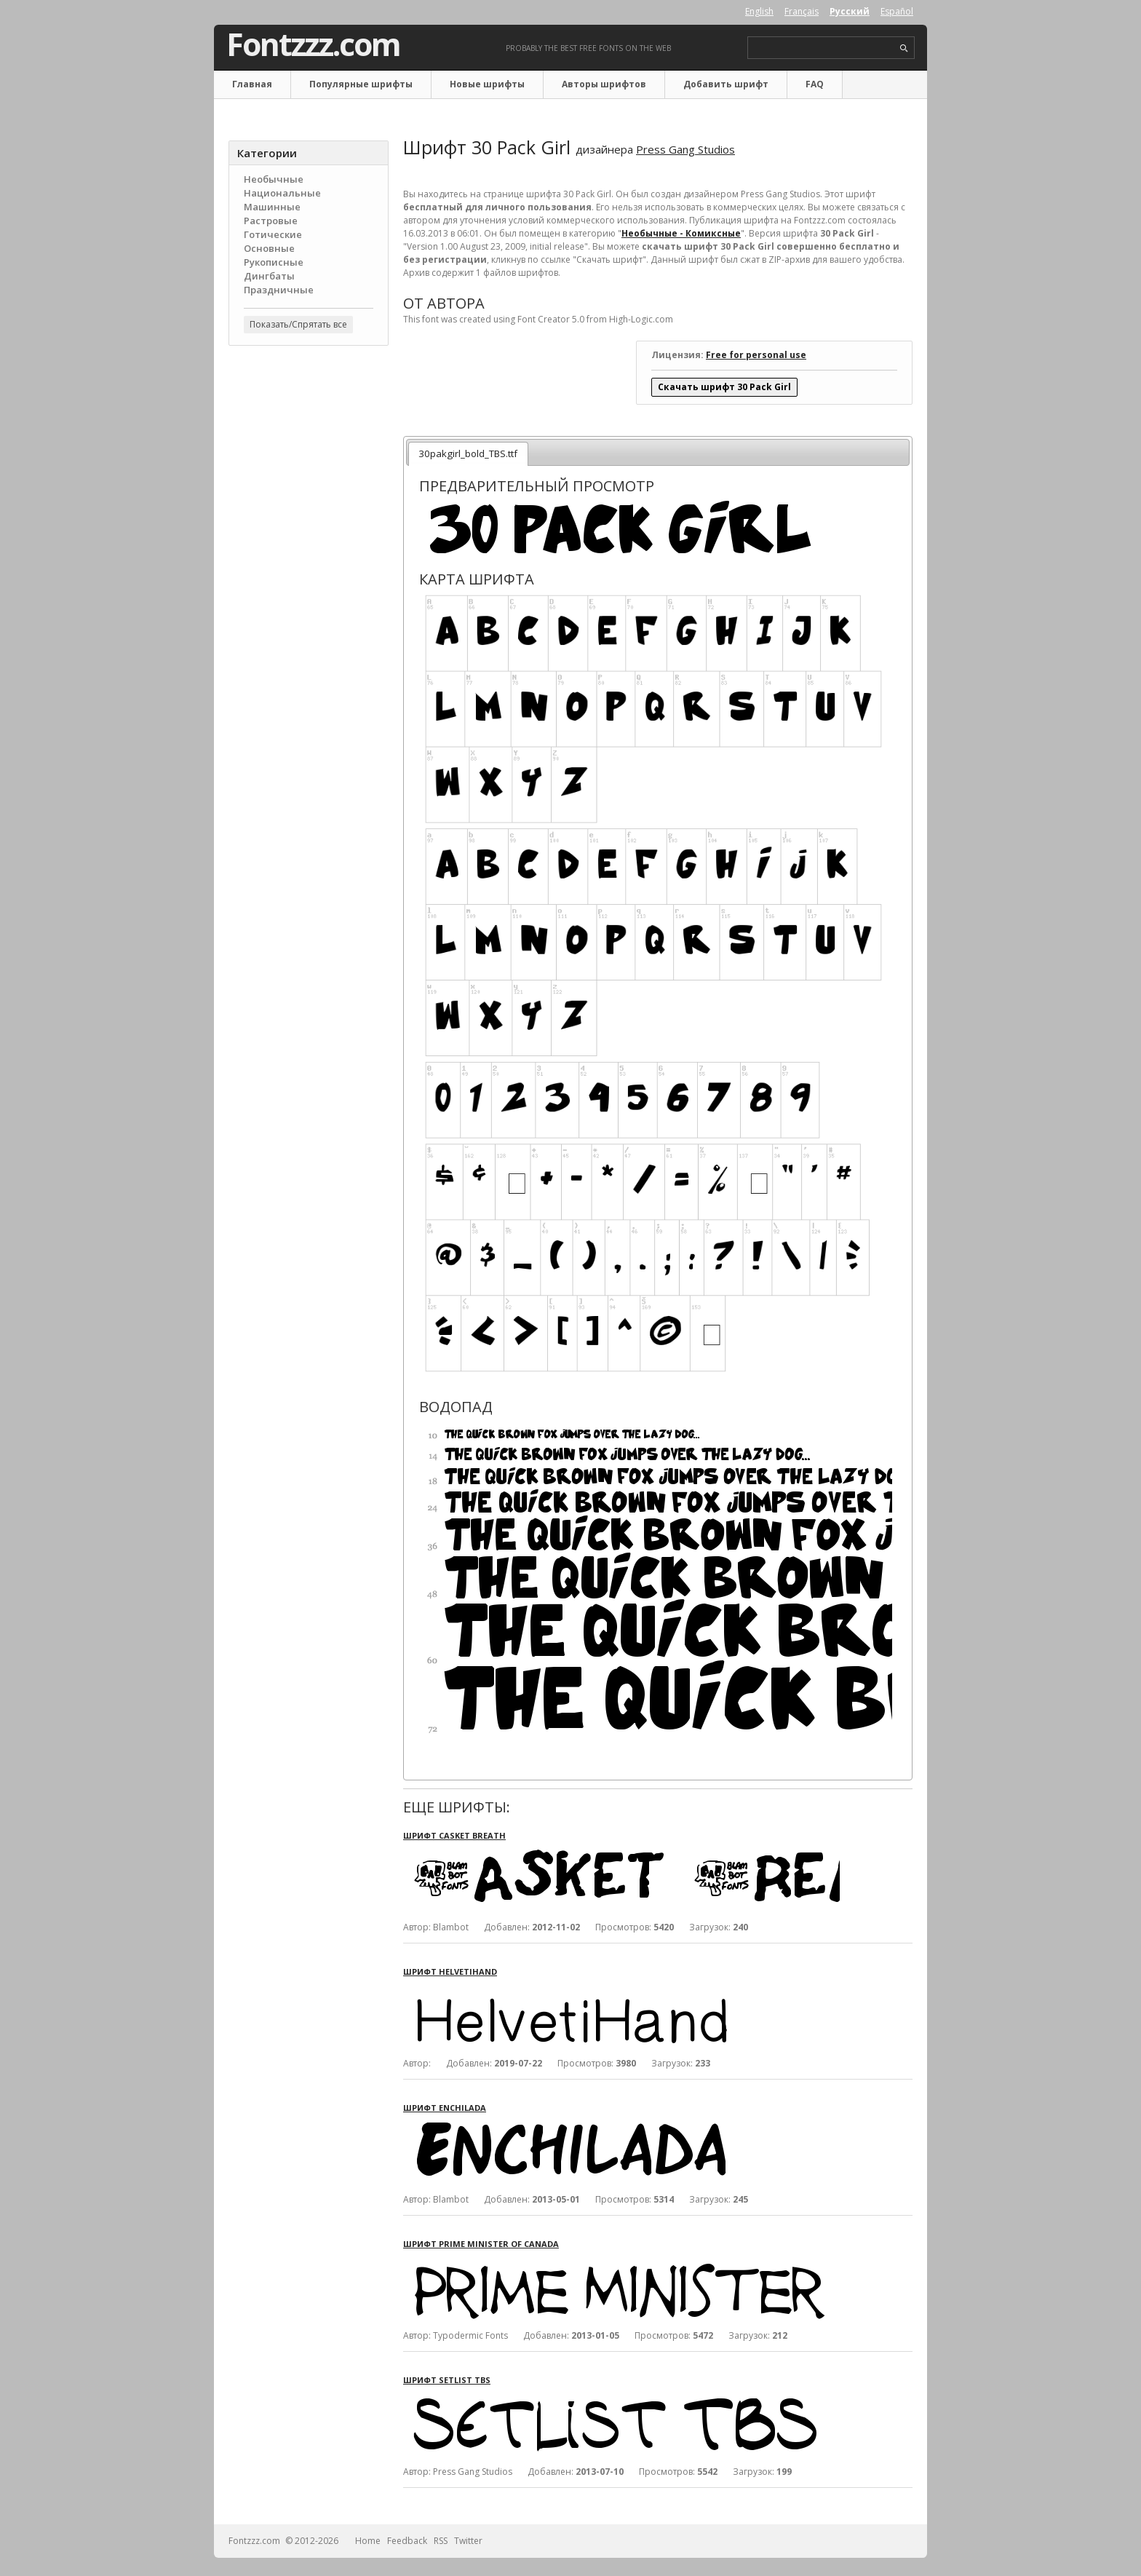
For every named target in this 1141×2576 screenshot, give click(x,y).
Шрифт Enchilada (444, 2107)
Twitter (468, 2541)
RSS (441, 2541)
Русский (850, 11)
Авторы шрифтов (604, 84)
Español (896, 11)
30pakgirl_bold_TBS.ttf (467, 453)
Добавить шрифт (725, 84)
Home (368, 2541)
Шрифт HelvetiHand (450, 1971)
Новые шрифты (487, 84)
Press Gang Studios (685, 149)
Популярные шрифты (361, 84)
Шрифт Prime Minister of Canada (481, 2243)
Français (801, 11)
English (759, 11)
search (904, 48)
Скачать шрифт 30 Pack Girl (724, 387)
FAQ (815, 84)
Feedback (407, 2541)
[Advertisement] (308, 590)
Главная (252, 84)
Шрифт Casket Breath (454, 1835)
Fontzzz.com (313, 44)
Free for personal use (756, 355)
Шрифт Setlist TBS (446, 2379)
